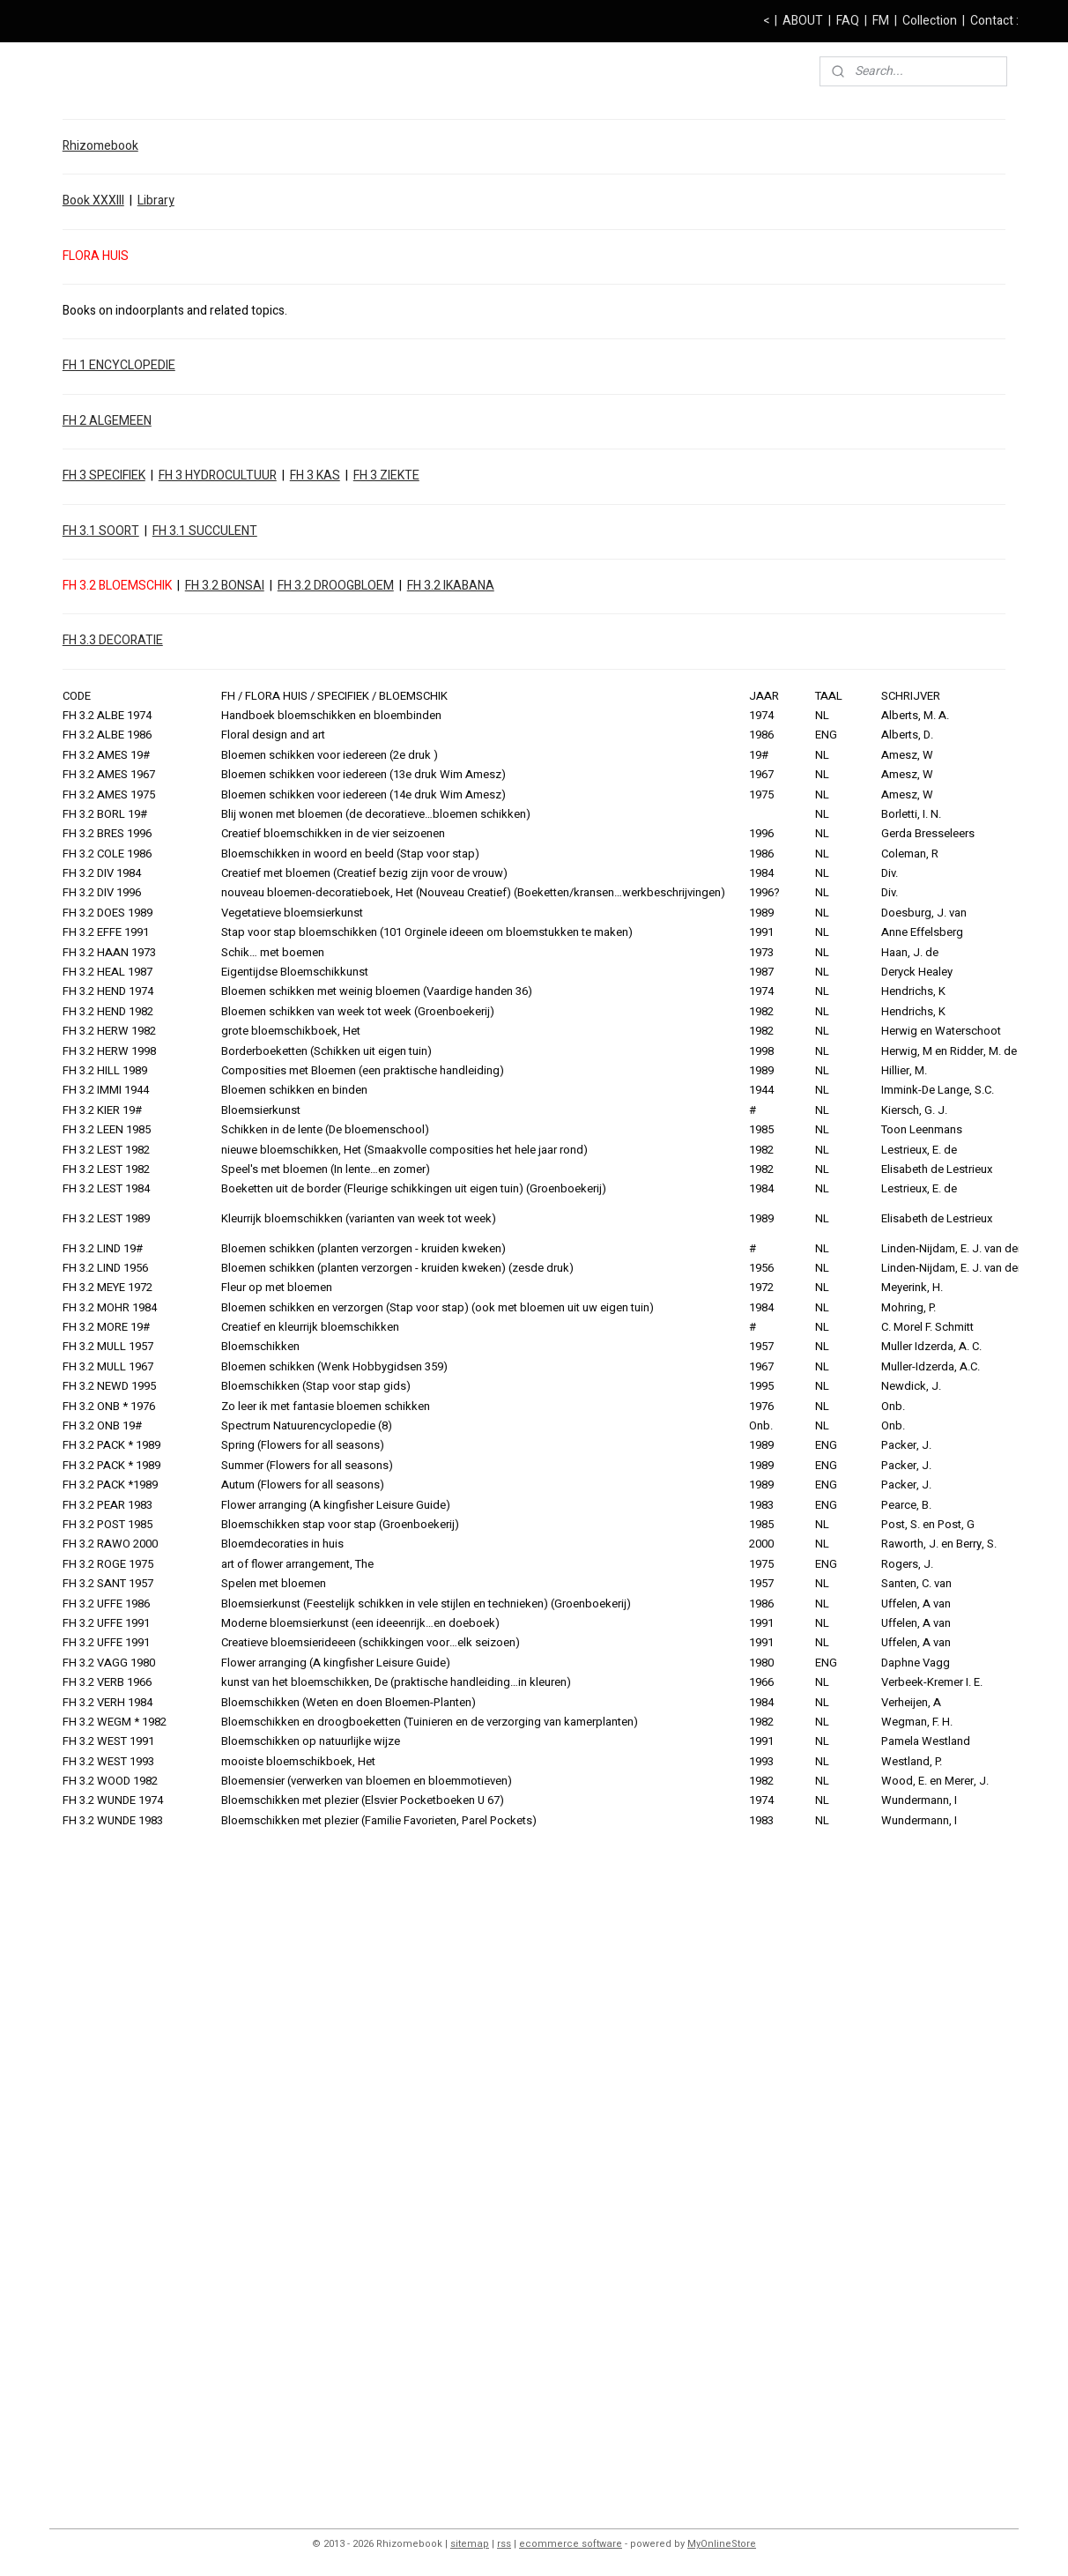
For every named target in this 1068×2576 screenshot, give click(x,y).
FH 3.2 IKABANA (450, 585)
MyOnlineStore (721, 2543)
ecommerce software (570, 2543)
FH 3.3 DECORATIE (113, 640)
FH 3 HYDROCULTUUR (218, 475)
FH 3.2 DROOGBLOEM (336, 585)
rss (504, 2543)
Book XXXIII (93, 200)
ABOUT (802, 20)
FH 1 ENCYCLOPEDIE (119, 365)
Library (155, 200)
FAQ (847, 20)
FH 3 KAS (315, 475)
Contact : (994, 20)
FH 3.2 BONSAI (224, 585)
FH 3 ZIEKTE (386, 475)
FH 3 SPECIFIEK (104, 475)
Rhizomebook (100, 146)
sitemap (469, 2543)
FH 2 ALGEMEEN (107, 421)
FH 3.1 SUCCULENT (204, 530)
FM (880, 20)
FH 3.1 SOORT (101, 530)
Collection (929, 20)
